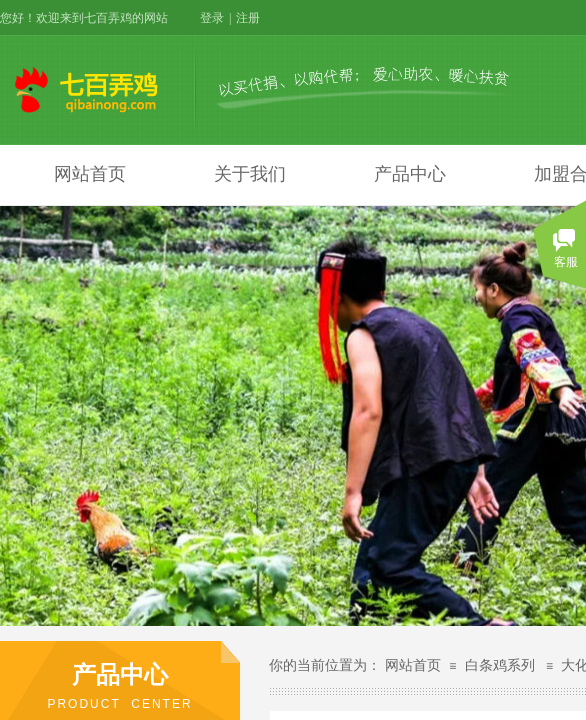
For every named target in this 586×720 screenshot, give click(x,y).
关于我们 (250, 174)
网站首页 (90, 174)
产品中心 (410, 174)
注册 (248, 18)
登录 (212, 18)
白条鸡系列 (500, 665)
